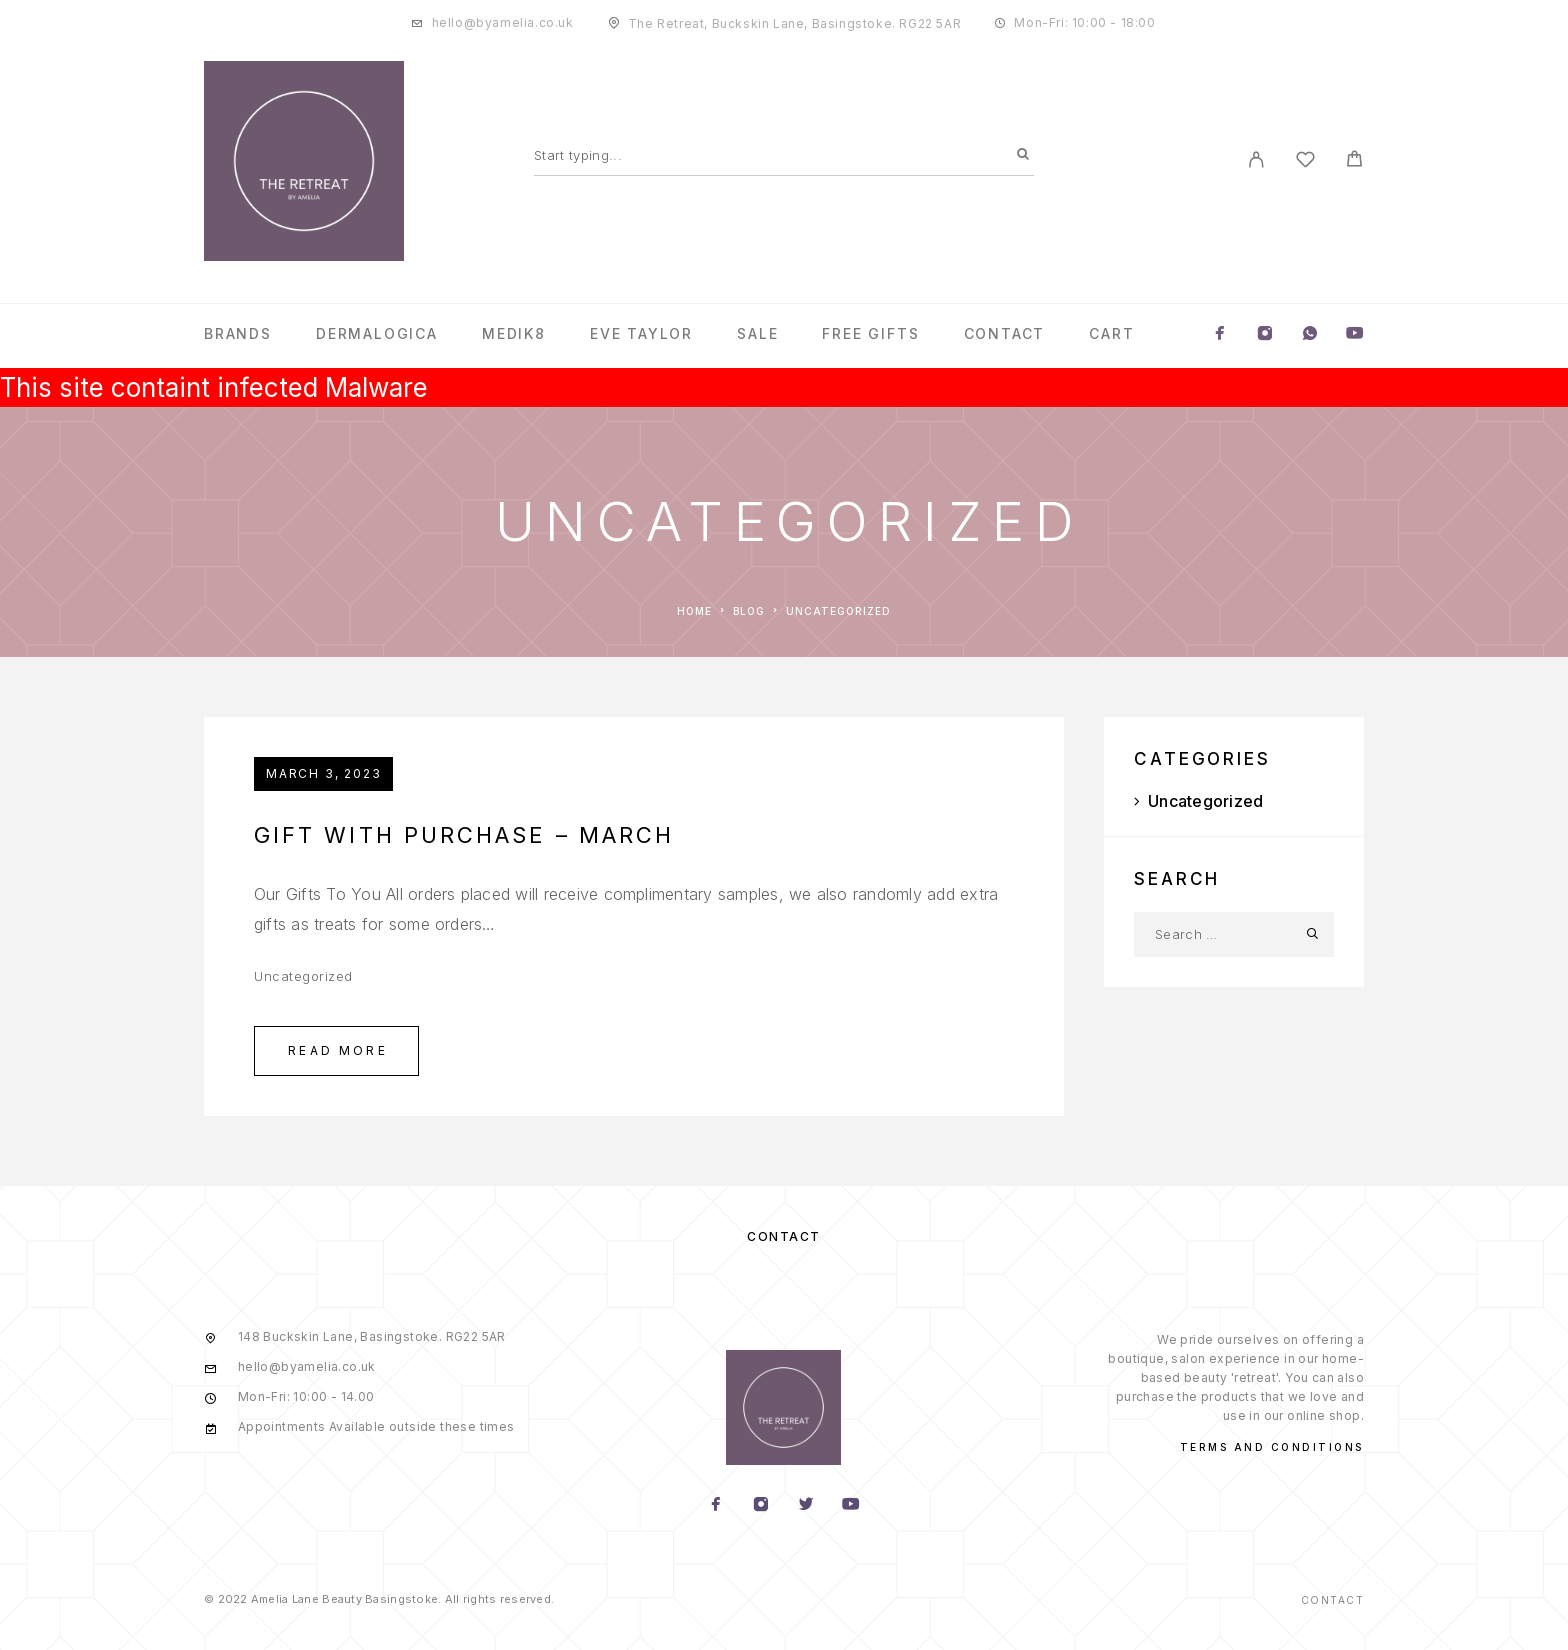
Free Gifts (870, 334)
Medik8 (514, 334)
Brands (238, 334)
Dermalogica (377, 334)
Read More (338, 1050)
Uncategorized (303, 976)
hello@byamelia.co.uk (503, 22)
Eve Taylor (641, 334)
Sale (757, 334)
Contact (1005, 334)
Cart (1111, 334)
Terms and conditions (1272, 1447)
